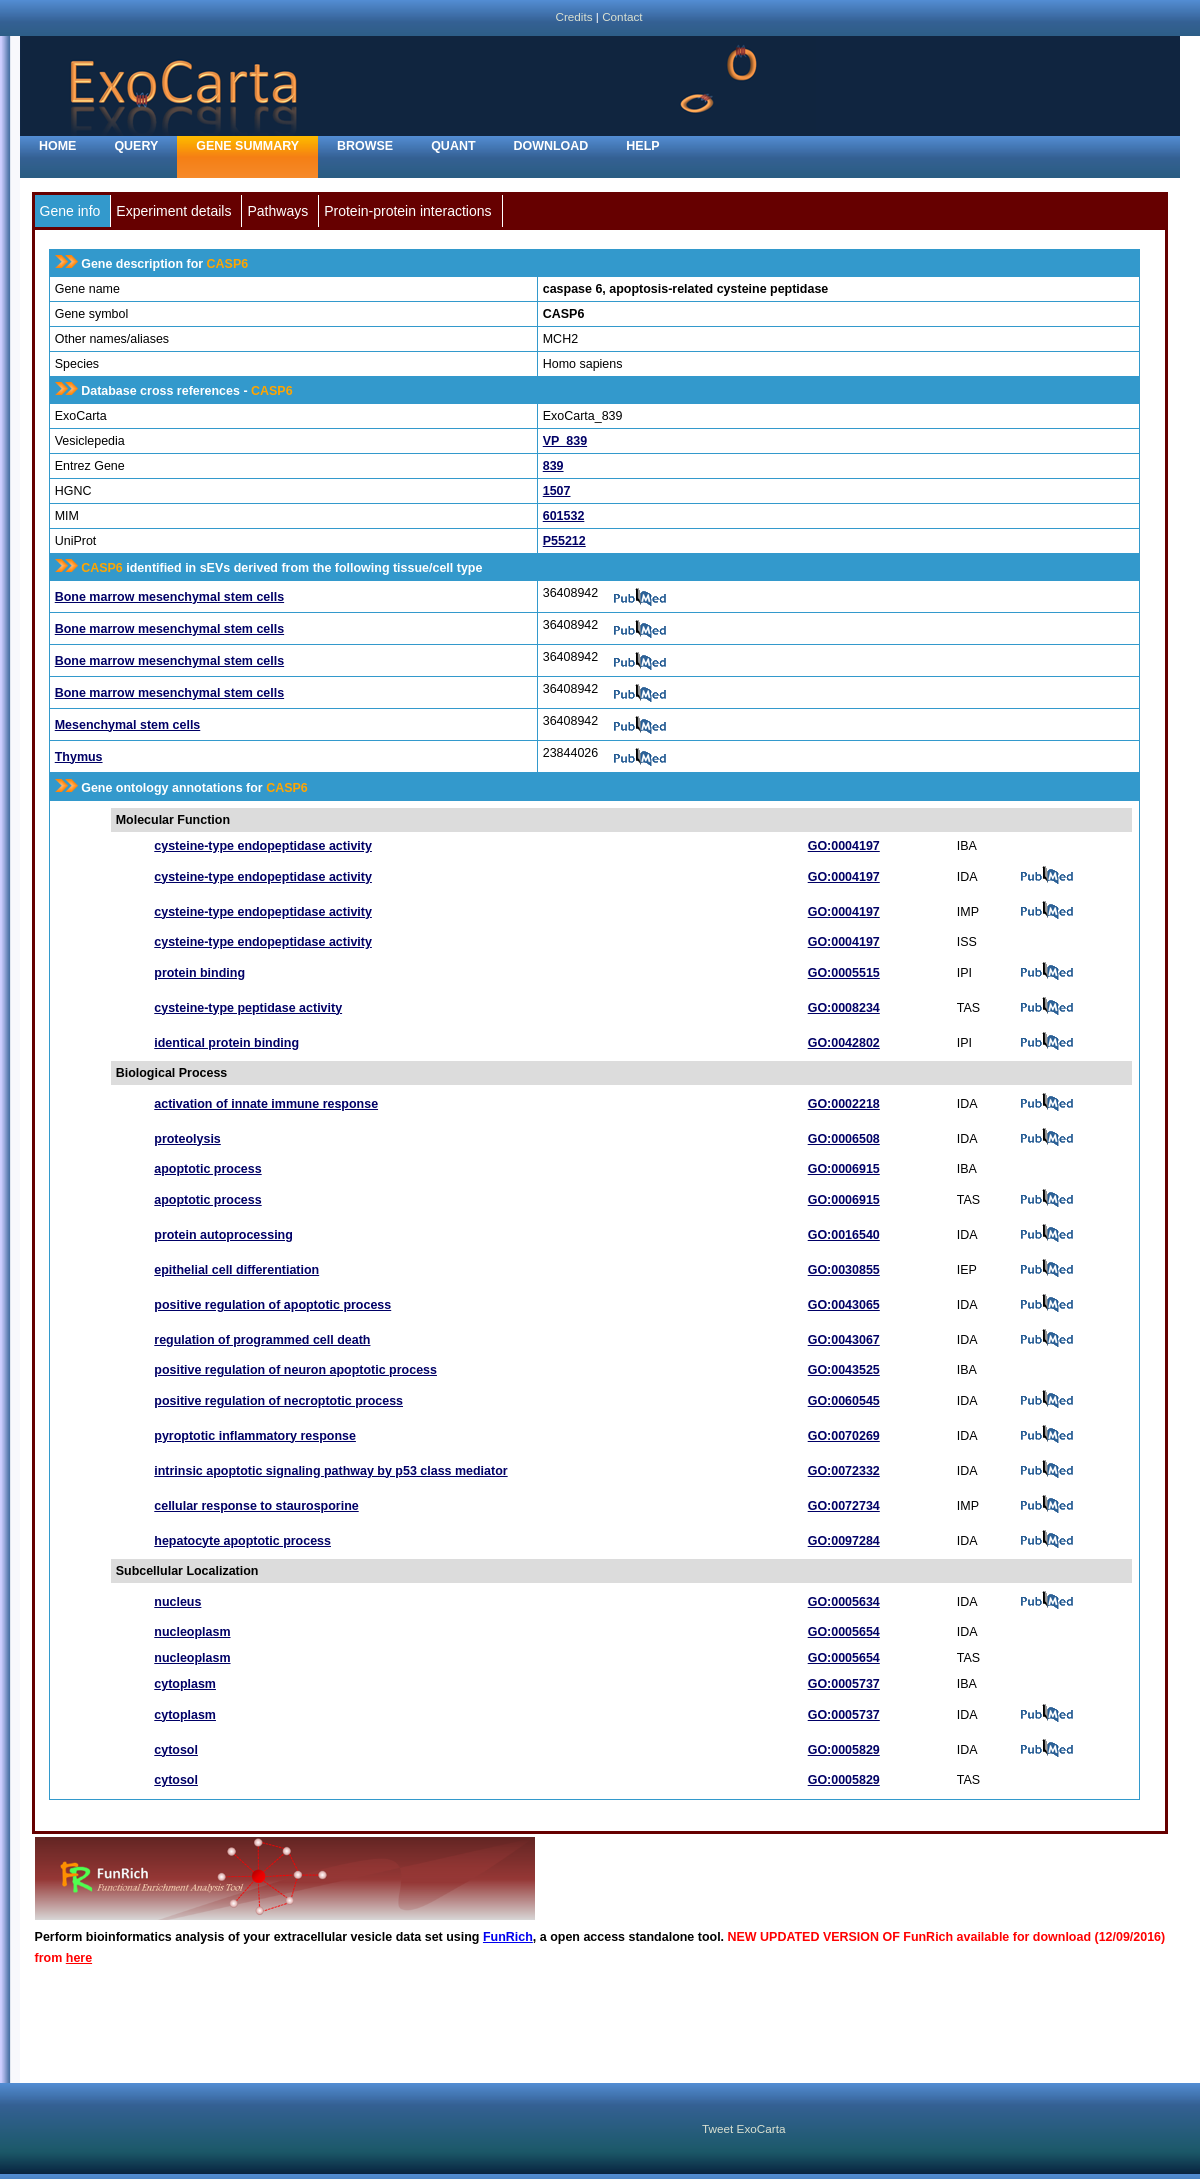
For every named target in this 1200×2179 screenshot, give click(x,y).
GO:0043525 (844, 1370)
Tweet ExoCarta (743, 2128)
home (57, 146)
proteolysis (187, 1139)
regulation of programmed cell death (262, 1340)
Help (642, 146)
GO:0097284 (844, 1541)
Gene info (70, 211)
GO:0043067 (844, 1340)
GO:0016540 (844, 1235)
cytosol (176, 1750)
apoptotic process (207, 1169)
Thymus (79, 757)
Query (136, 146)
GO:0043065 (844, 1305)
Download (551, 146)
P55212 (564, 541)
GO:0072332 (844, 1471)
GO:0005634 (844, 1602)
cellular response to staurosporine (256, 1506)
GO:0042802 (844, 1043)
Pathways (277, 211)
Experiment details (173, 211)
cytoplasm (185, 1684)
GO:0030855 (844, 1270)
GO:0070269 (844, 1436)
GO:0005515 (844, 973)
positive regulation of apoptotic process (272, 1305)
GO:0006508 (844, 1139)
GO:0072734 (844, 1506)
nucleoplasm (192, 1632)
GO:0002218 (844, 1104)
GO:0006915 (844, 1169)
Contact (622, 16)
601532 (564, 516)
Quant (453, 146)
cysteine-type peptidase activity (248, 1008)
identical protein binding (226, 1043)
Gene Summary (247, 146)
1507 (557, 491)
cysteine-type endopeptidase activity (263, 846)
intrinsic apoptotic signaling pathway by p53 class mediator (330, 1471)
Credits (573, 16)
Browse (365, 146)
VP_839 (565, 441)
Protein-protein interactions (407, 211)
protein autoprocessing (223, 1235)
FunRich (508, 1937)
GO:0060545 (844, 1401)
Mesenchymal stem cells (128, 725)
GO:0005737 (844, 1684)
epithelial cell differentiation (236, 1270)
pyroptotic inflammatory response (255, 1436)
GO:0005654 (844, 1632)
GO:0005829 (844, 1750)
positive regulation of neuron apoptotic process (295, 1370)
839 (553, 466)
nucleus (177, 1602)
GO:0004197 (844, 846)
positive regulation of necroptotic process (278, 1401)
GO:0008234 (844, 1008)
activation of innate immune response (266, 1104)
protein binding (199, 973)
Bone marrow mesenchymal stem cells (169, 597)
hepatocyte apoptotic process (242, 1541)
